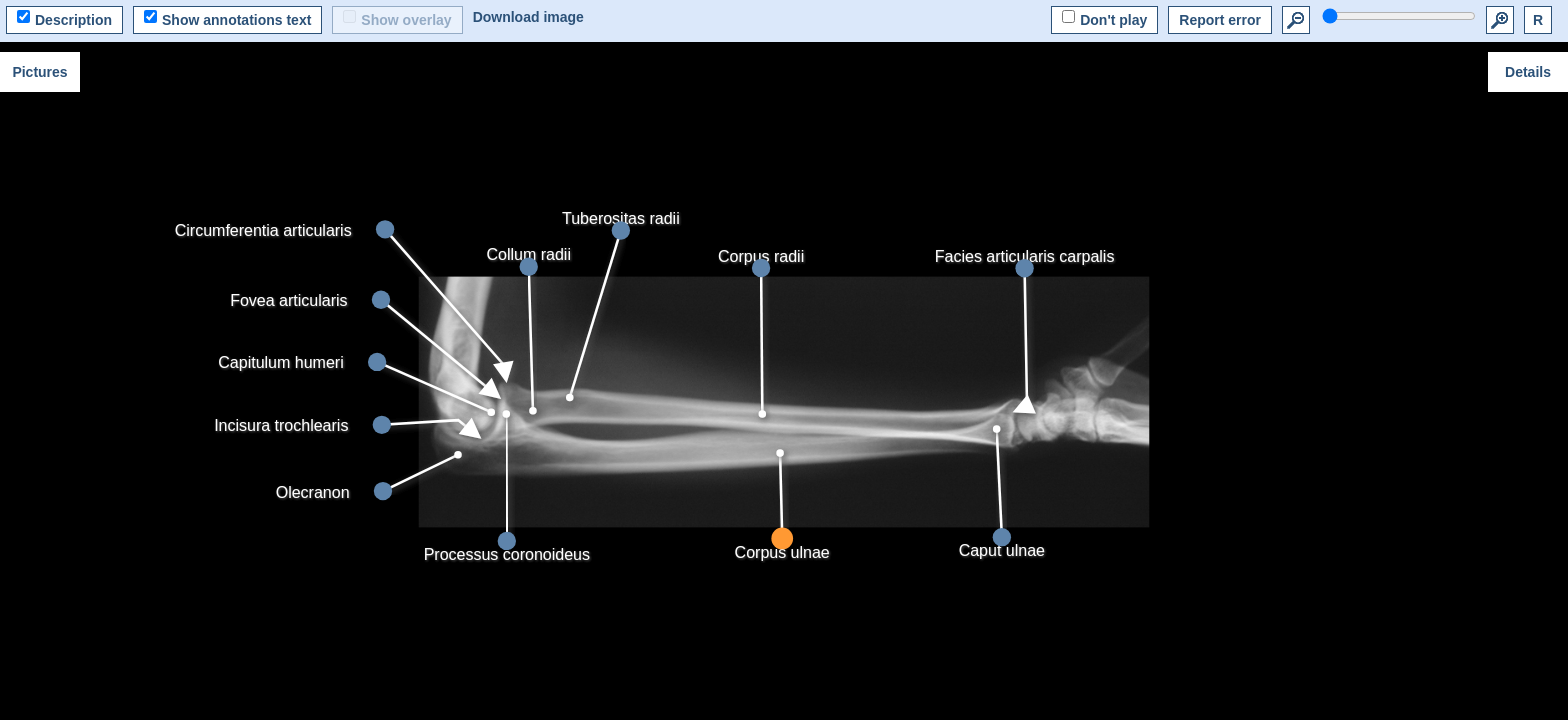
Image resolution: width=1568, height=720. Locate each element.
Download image (528, 17)
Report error (1220, 20)
